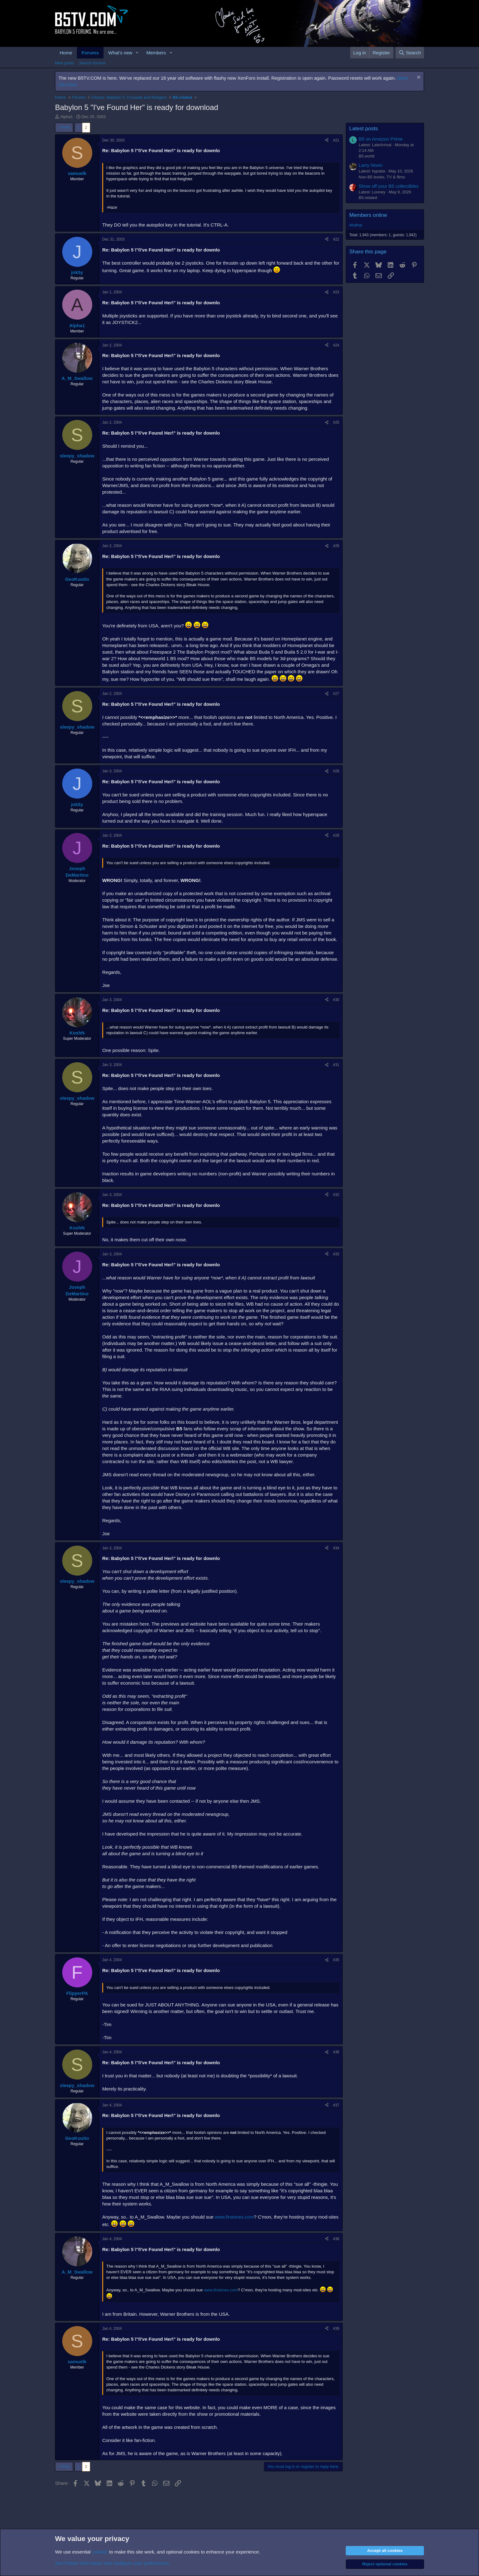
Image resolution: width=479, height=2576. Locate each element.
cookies (100, 2551)
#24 (336, 345)
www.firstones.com (234, 2217)
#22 (336, 239)
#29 (336, 835)
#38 (336, 2239)
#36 (336, 2052)
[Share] (327, 140)
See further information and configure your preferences (112, 2563)
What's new (120, 52)
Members (156, 52)
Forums (90, 52)
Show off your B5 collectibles (389, 186)
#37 (336, 2105)
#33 (336, 1254)
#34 (336, 1548)
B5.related (368, 197)
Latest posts (363, 129)
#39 (336, 2328)
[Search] (410, 52)
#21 (336, 140)
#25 (336, 422)
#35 (336, 1960)
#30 (336, 1000)
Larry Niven (371, 165)
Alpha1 (66, 116)
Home (66, 52)
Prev (66, 127)
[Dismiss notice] (418, 78)
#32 (336, 1195)
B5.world (367, 156)
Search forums (92, 63)
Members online (368, 215)
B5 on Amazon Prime (381, 139)
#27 (336, 693)
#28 (336, 771)
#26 (336, 546)
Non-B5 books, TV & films (382, 177)
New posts (64, 63)
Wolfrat (355, 225)
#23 (336, 292)
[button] (137, 52)
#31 (336, 1065)
